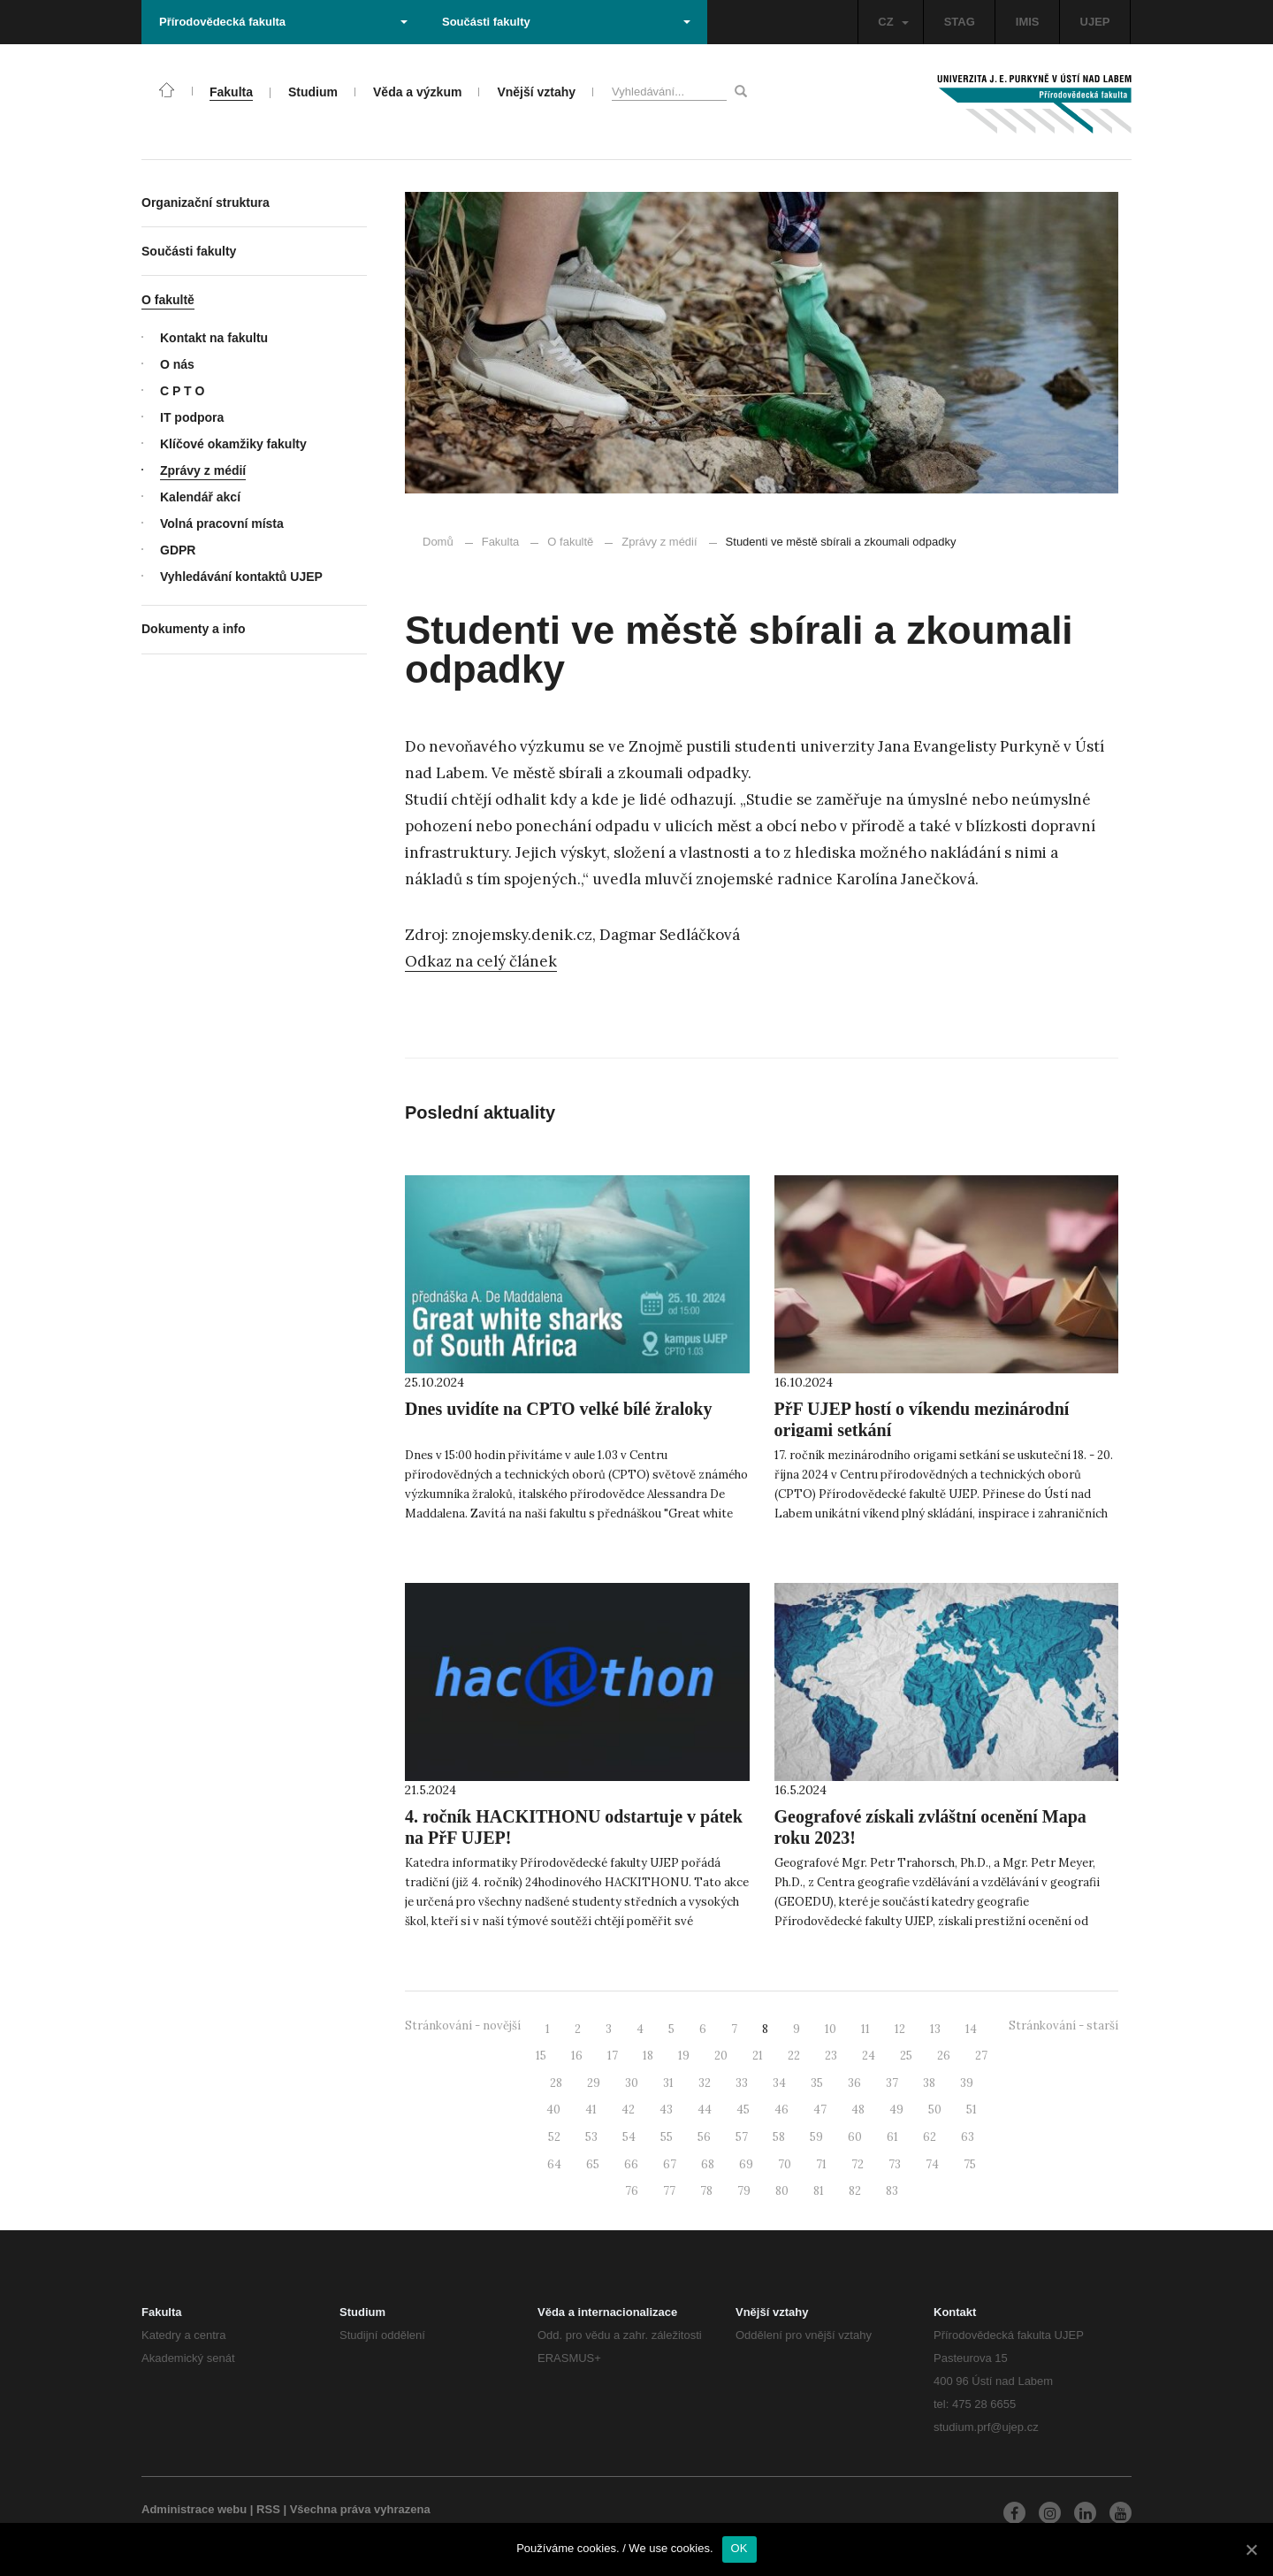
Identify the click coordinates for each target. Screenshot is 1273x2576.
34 (779, 2083)
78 (706, 2190)
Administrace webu (194, 2509)
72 (857, 2164)
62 (929, 2136)
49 (896, 2109)
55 (666, 2136)
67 (669, 2164)
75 (970, 2164)
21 (757, 2055)
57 (742, 2136)
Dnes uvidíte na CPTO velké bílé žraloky (558, 1408)
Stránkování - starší (1063, 2025)
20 (721, 2055)
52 (554, 2136)
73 (894, 2164)
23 (831, 2055)
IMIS (1028, 21)
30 (631, 2083)
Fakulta (501, 541)
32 (704, 2083)
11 (865, 2029)
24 (868, 2055)
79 (744, 2190)
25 (906, 2055)
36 (854, 2083)
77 (669, 2190)
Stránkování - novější (463, 2025)
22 (794, 2055)
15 (541, 2055)
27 (981, 2055)
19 (684, 2055)
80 (782, 2190)
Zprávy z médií (651, 541)
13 (935, 2029)
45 (743, 2109)
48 (858, 2109)
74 (932, 2164)
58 (779, 2136)
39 (966, 2083)
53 (591, 2136)
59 (816, 2136)
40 (553, 2109)
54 (629, 2136)
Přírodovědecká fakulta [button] (283, 21)
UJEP (1095, 21)
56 (704, 2136)
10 (830, 2029)
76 (631, 2190)
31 (668, 2083)
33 (742, 2083)
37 (892, 2083)
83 (892, 2190)
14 (971, 2029)
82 (855, 2190)
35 (817, 2083)
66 (631, 2164)
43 (666, 2109)
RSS (268, 2509)
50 (934, 2109)
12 (900, 2029)
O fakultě (570, 541)
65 (592, 2164)
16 (577, 2055)
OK (739, 2548)
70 (784, 2164)
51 (971, 2109)
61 (892, 2136)
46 (781, 2109)
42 (628, 2109)
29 (593, 2083)
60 (855, 2136)
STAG (959, 21)
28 (556, 2083)
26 (943, 2055)
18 (648, 2055)
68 (707, 2164)
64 (554, 2164)
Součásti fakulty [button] (566, 21)
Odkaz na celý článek (481, 961)
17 (612, 2055)
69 (746, 2164)
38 (929, 2083)
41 (591, 2109)
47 (820, 2109)
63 (967, 2136)
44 (704, 2109)
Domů (438, 541)
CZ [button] (893, 21)
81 (818, 2190)
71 (821, 2164)
